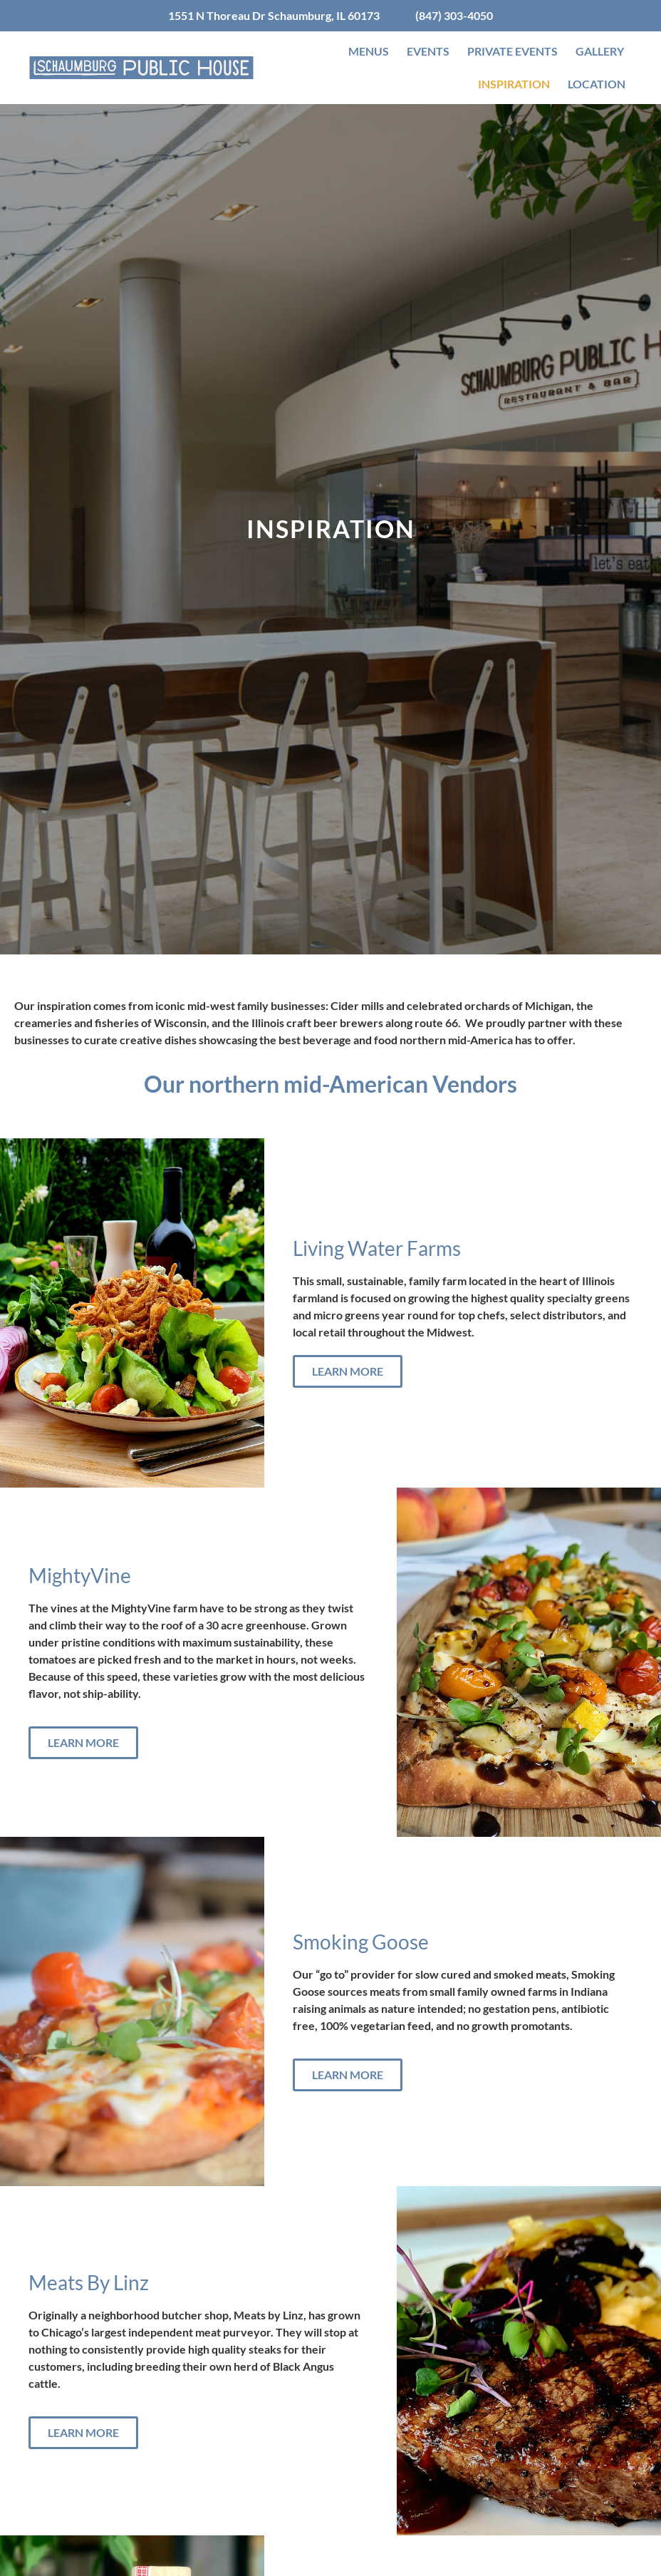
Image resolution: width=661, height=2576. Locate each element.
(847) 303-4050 (454, 15)
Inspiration (514, 84)
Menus (368, 51)
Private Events (512, 51)
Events (428, 51)
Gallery (600, 51)
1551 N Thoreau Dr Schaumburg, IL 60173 (274, 15)
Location (596, 84)
